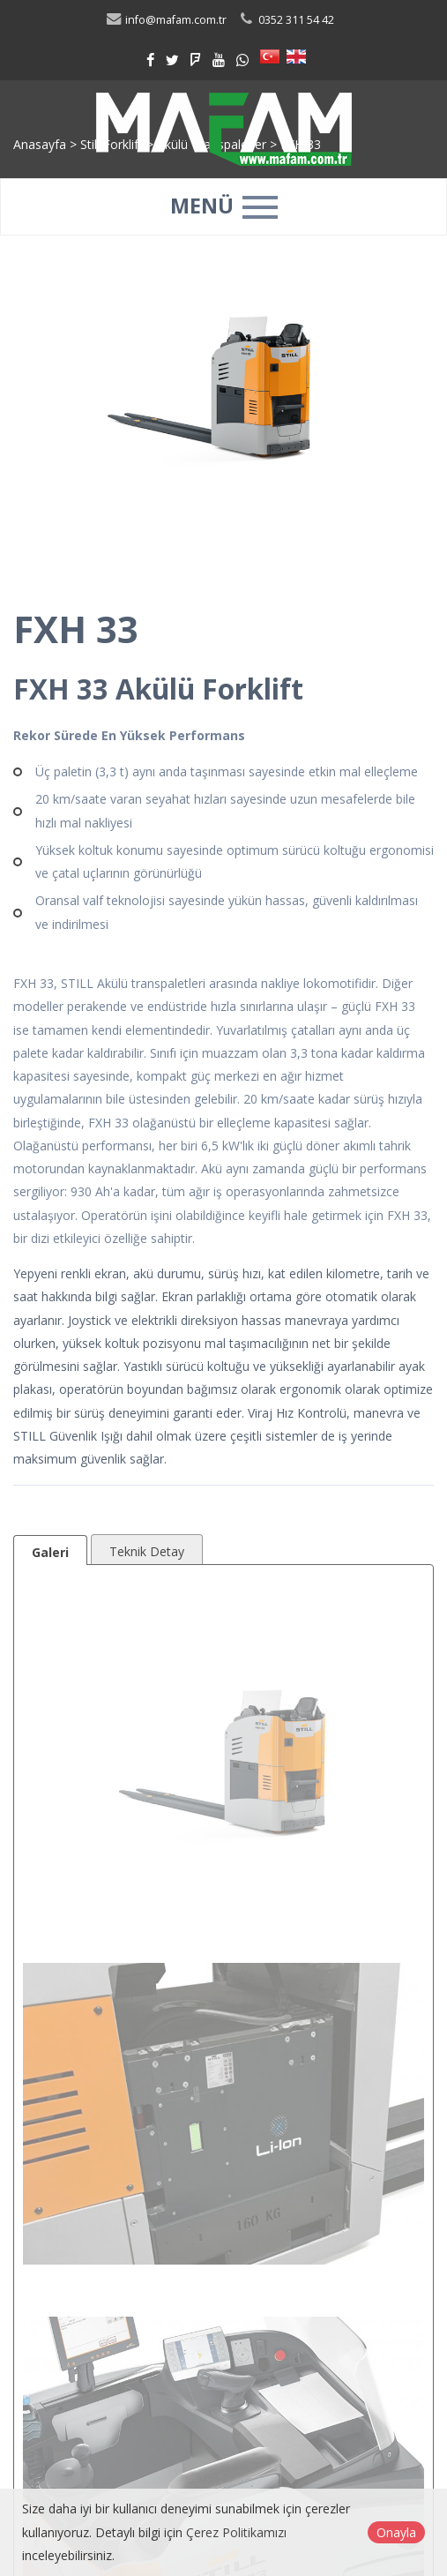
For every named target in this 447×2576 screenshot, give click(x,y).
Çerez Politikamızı (236, 2532)
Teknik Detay (146, 1551)
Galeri (50, 1552)
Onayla (396, 2532)
